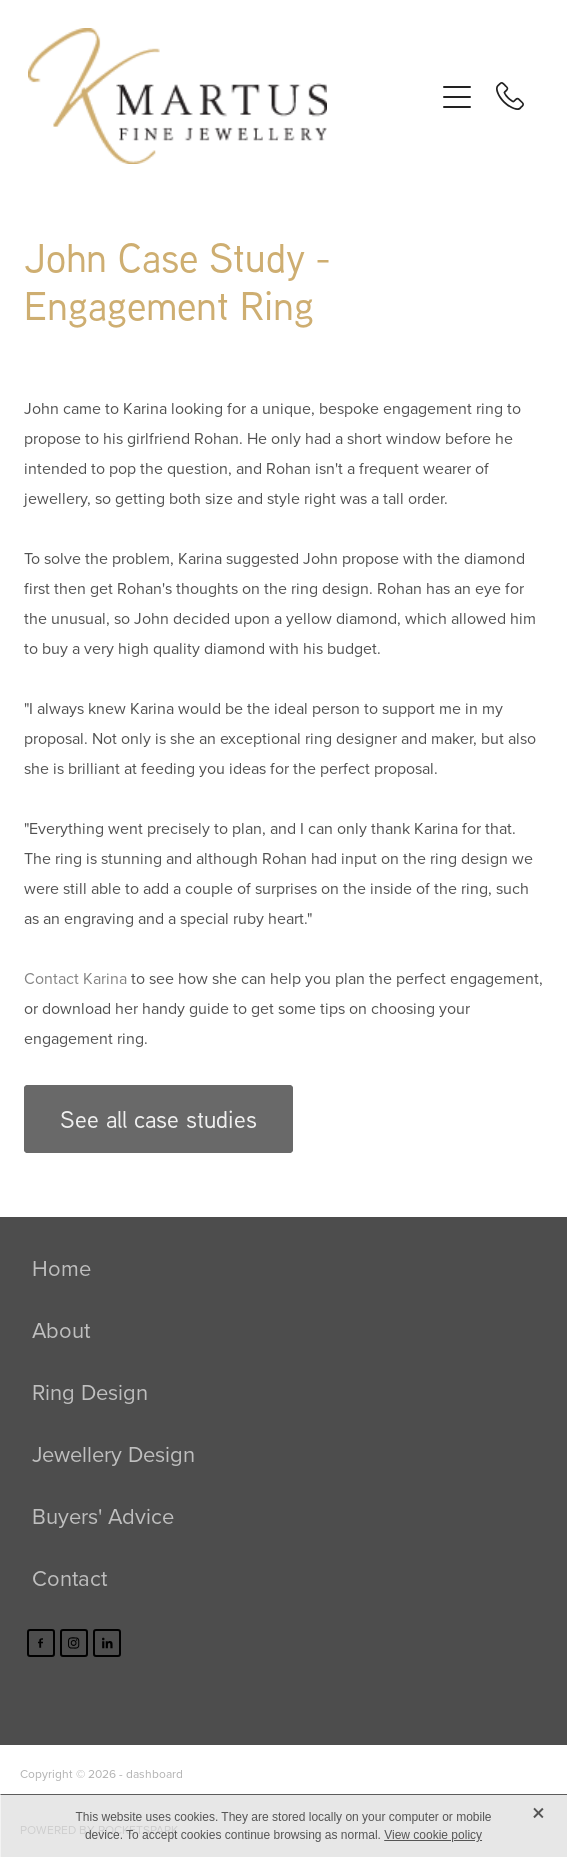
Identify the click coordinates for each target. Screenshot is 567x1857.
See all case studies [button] (158, 1119)
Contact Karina (75, 978)
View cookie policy (433, 1835)
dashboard (154, 1773)
